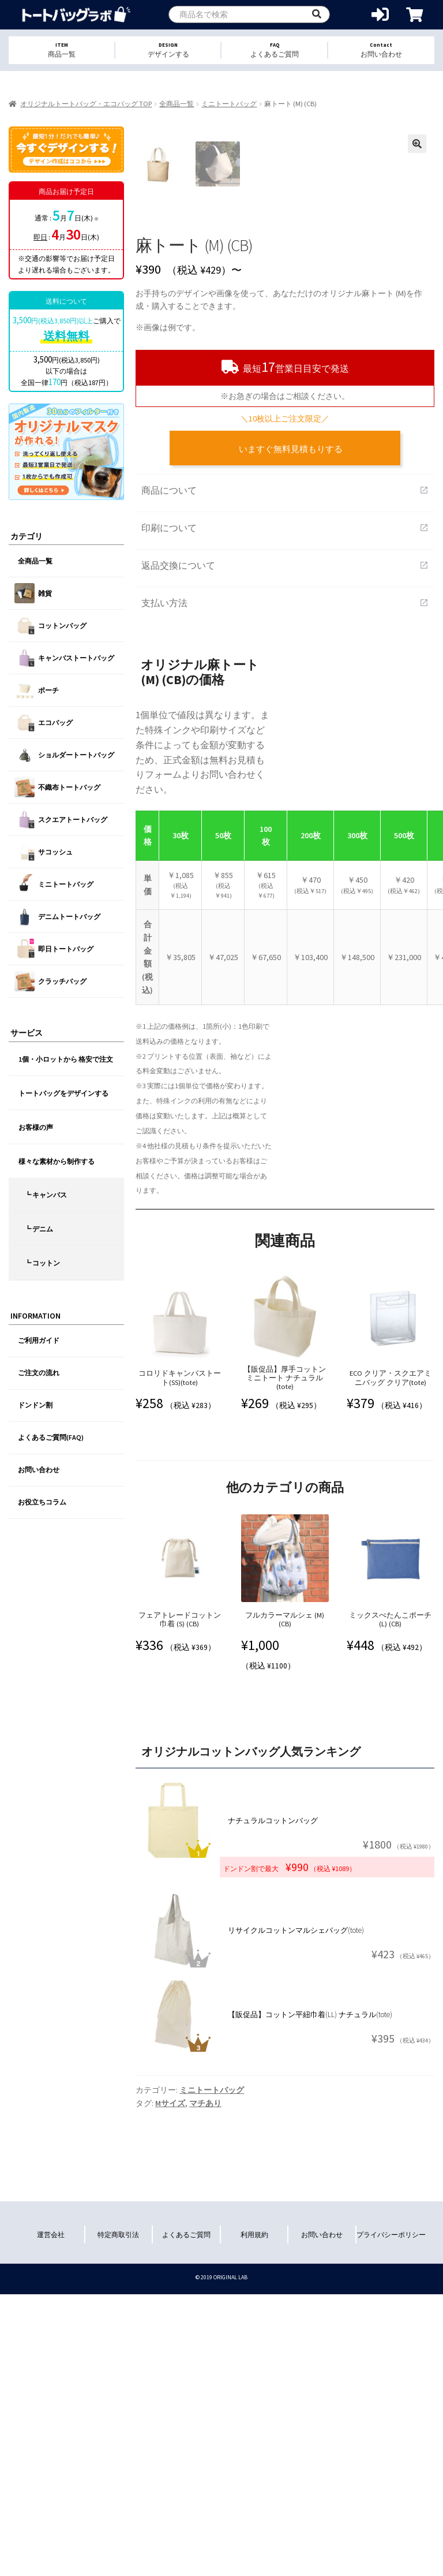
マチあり (205, 2343)
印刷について (285, 768)
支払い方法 (285, 843)
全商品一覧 (176, 103)
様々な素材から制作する (56, 1161)
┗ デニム (38, 1228)
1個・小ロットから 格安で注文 (65, 1059)
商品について (285, 730)
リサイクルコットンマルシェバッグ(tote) (296, 2170)
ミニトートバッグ (229, 103)
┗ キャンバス (45, 1194)
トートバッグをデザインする (63, 1093)
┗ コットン (42, 1263)
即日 (40, 237)
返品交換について (285, 805)
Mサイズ (170, 2343)
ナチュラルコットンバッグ (273, 2061)
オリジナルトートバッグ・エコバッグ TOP (86, 103)
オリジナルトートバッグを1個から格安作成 (76, 14)
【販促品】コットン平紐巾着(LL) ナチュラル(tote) (310, 2255)
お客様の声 (35, 1127)
